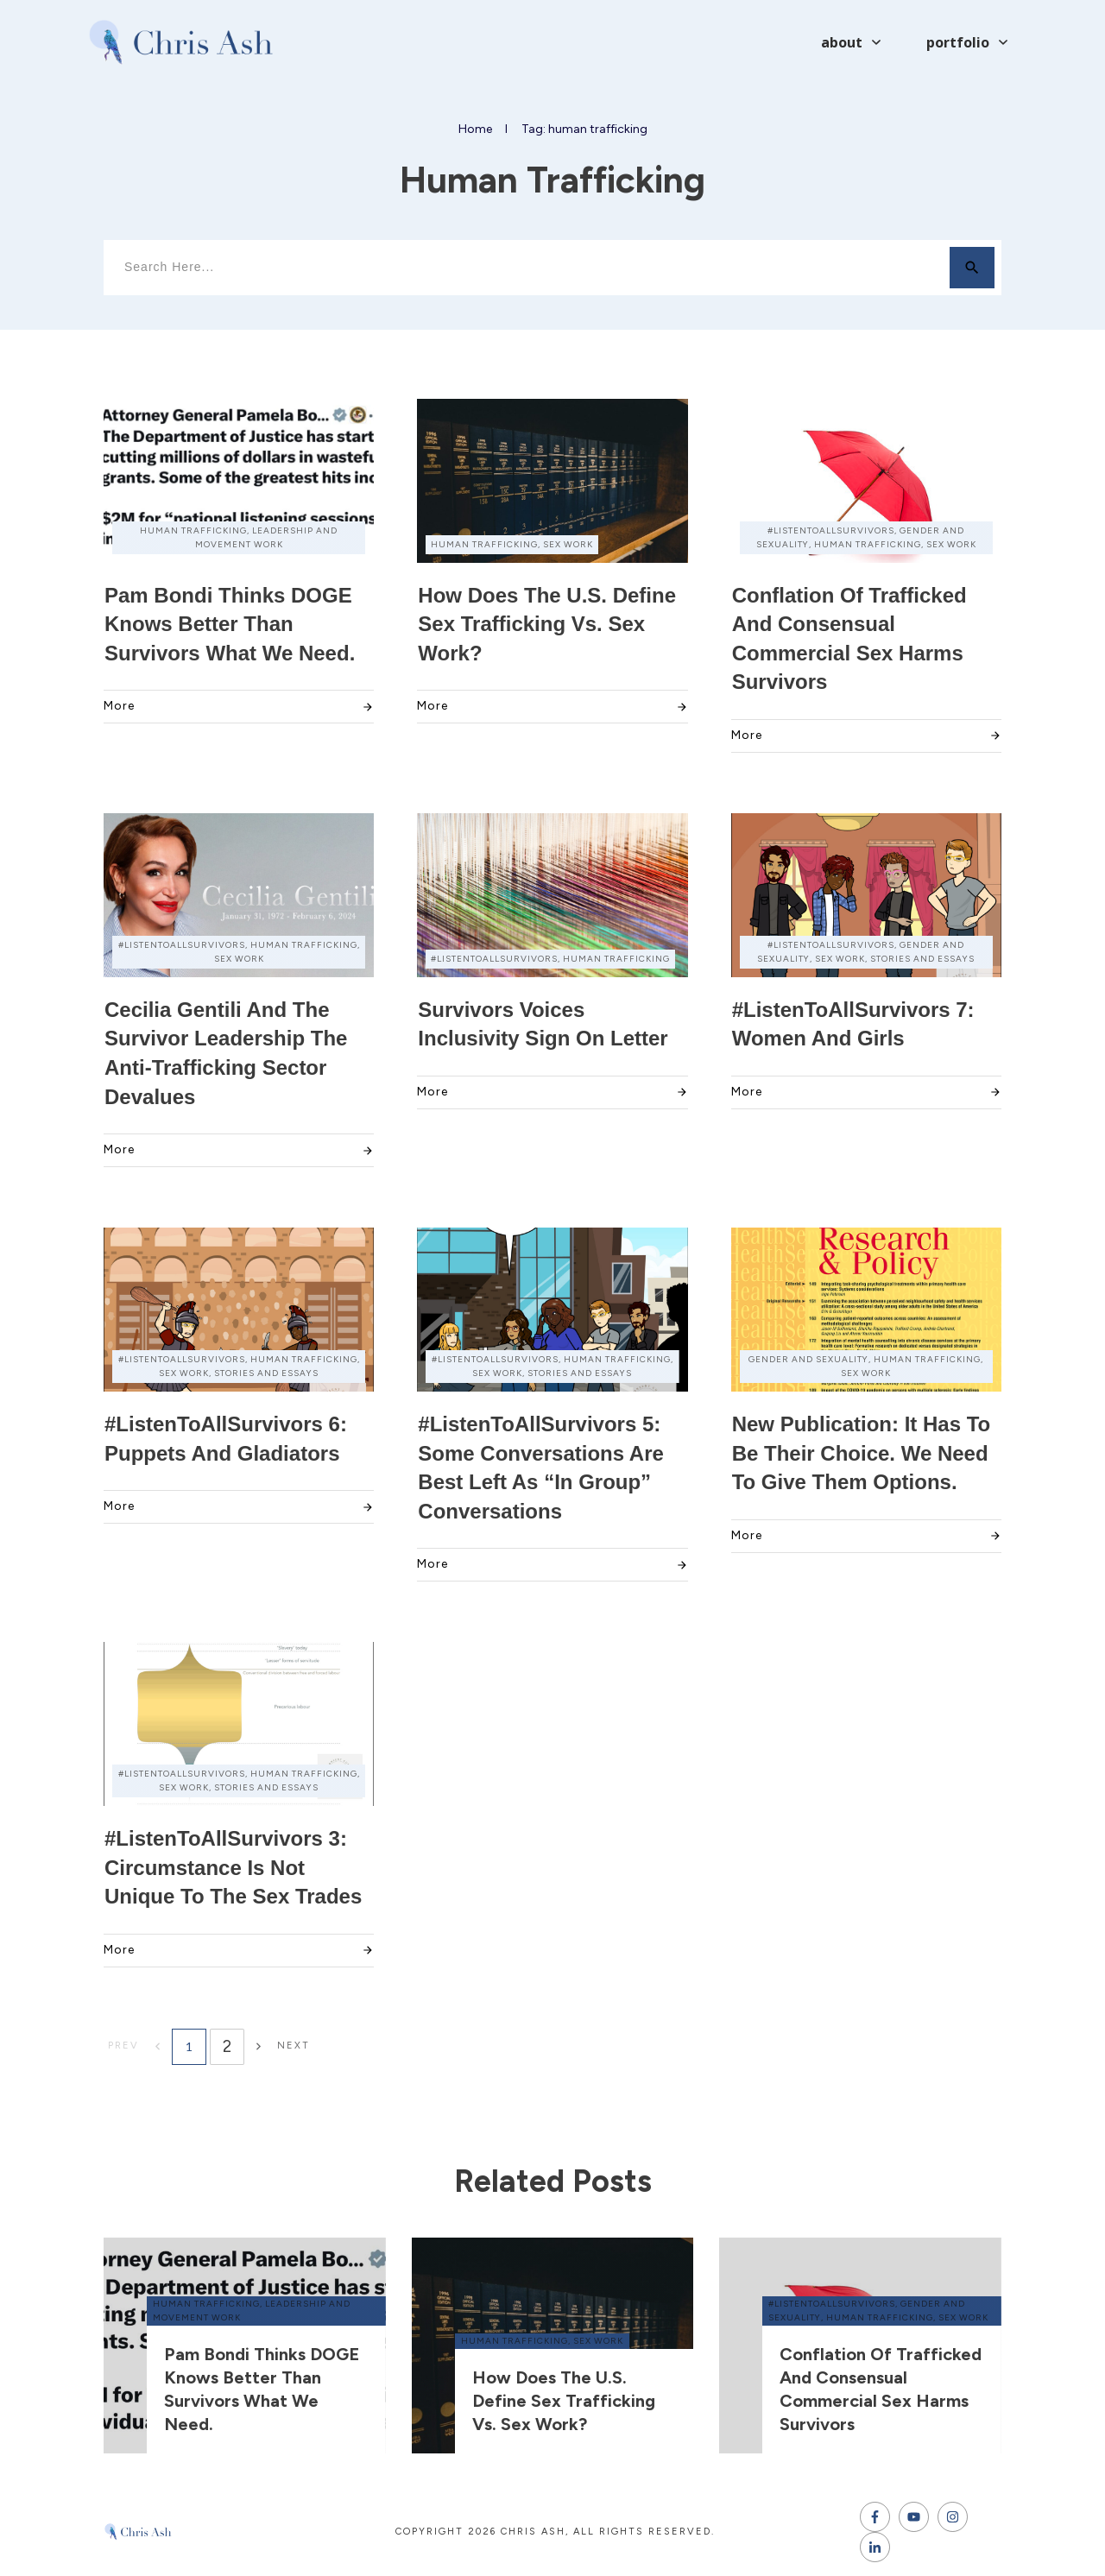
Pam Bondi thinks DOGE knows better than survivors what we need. (229, 624)
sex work (598, 2340)
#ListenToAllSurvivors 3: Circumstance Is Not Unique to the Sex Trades (233, 1867)
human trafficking (206, 2303)
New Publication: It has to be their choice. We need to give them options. (861, 1452)
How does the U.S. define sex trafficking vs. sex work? (547, 624)
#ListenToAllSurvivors (831, 2303)
